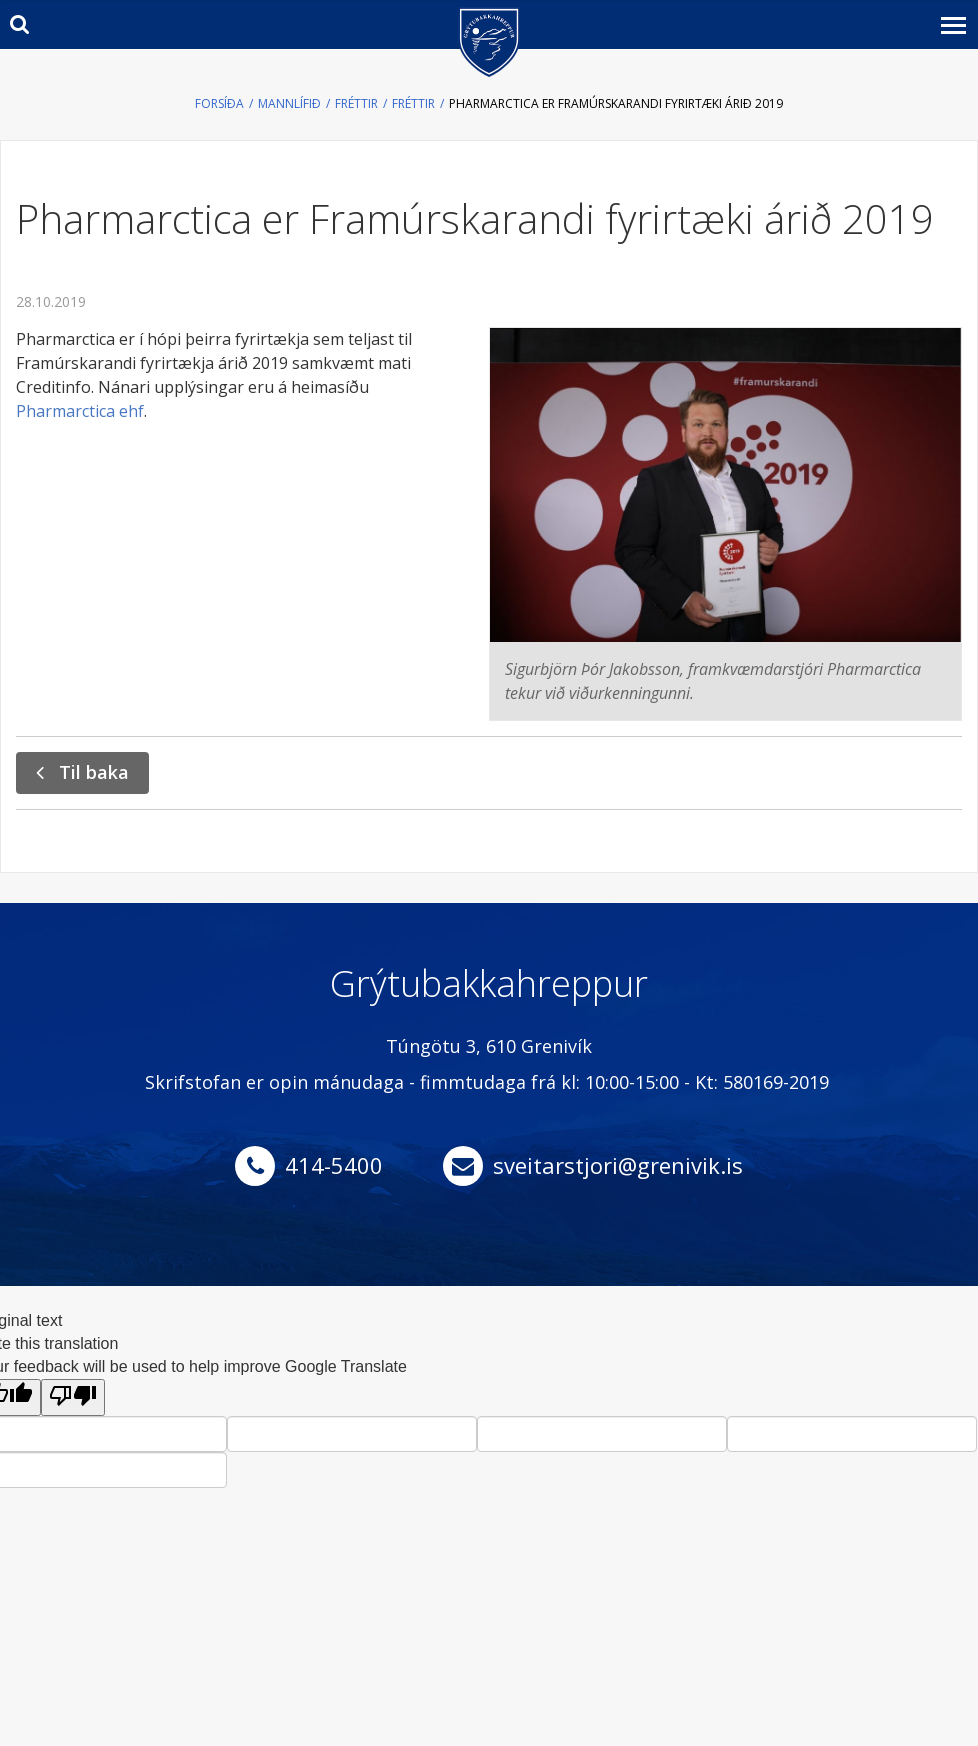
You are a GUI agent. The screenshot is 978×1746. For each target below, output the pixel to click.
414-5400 (334, 1165)
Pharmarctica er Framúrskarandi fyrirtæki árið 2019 (616, 103)
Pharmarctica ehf (80, 411)
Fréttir (356, 103)
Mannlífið (289, 103)
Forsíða (219, 103)
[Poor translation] (73, 1397)
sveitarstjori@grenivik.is (618, 1165)
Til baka (94, 772)
